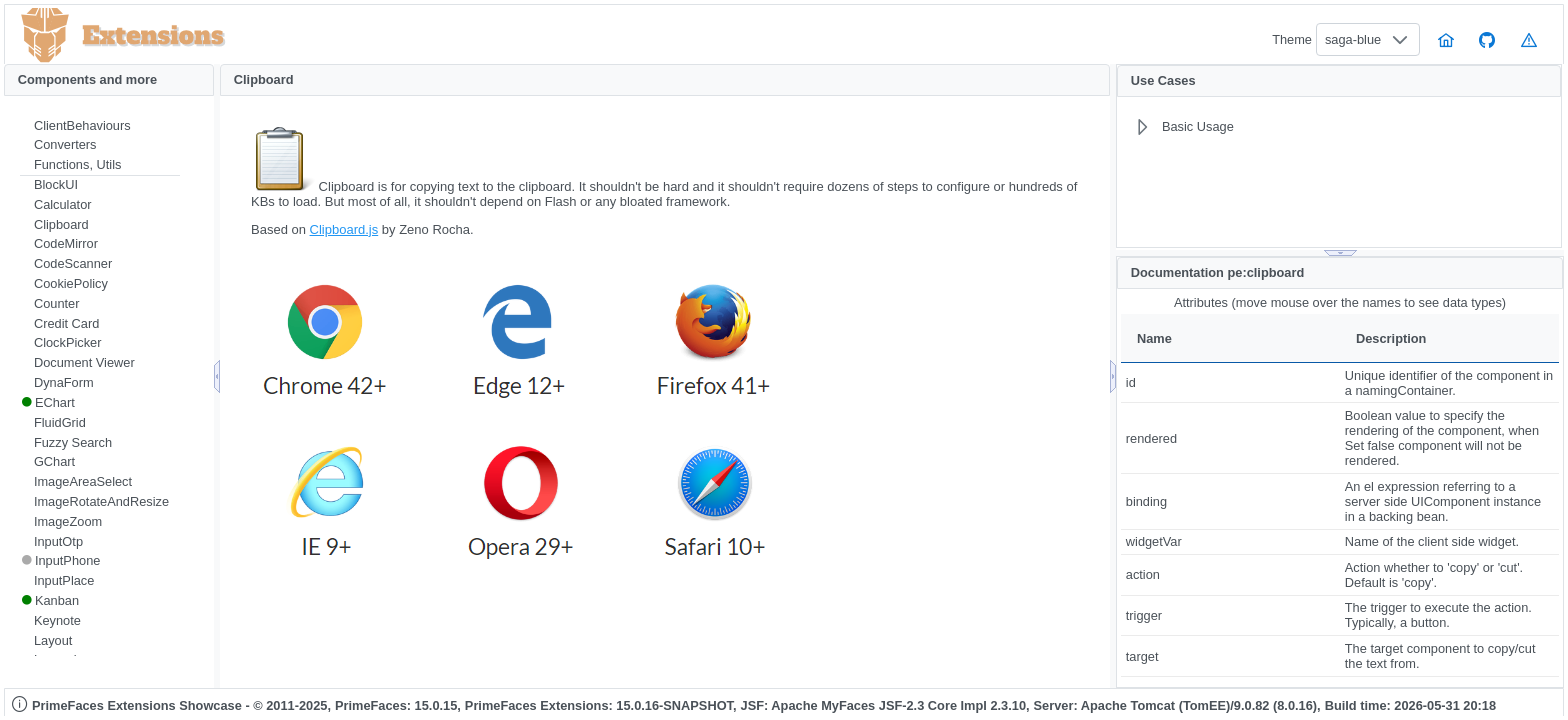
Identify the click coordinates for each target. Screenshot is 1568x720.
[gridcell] (1230, 382)
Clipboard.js (344, 229)
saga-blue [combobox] (1353, 39)
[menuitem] (100, 126)
